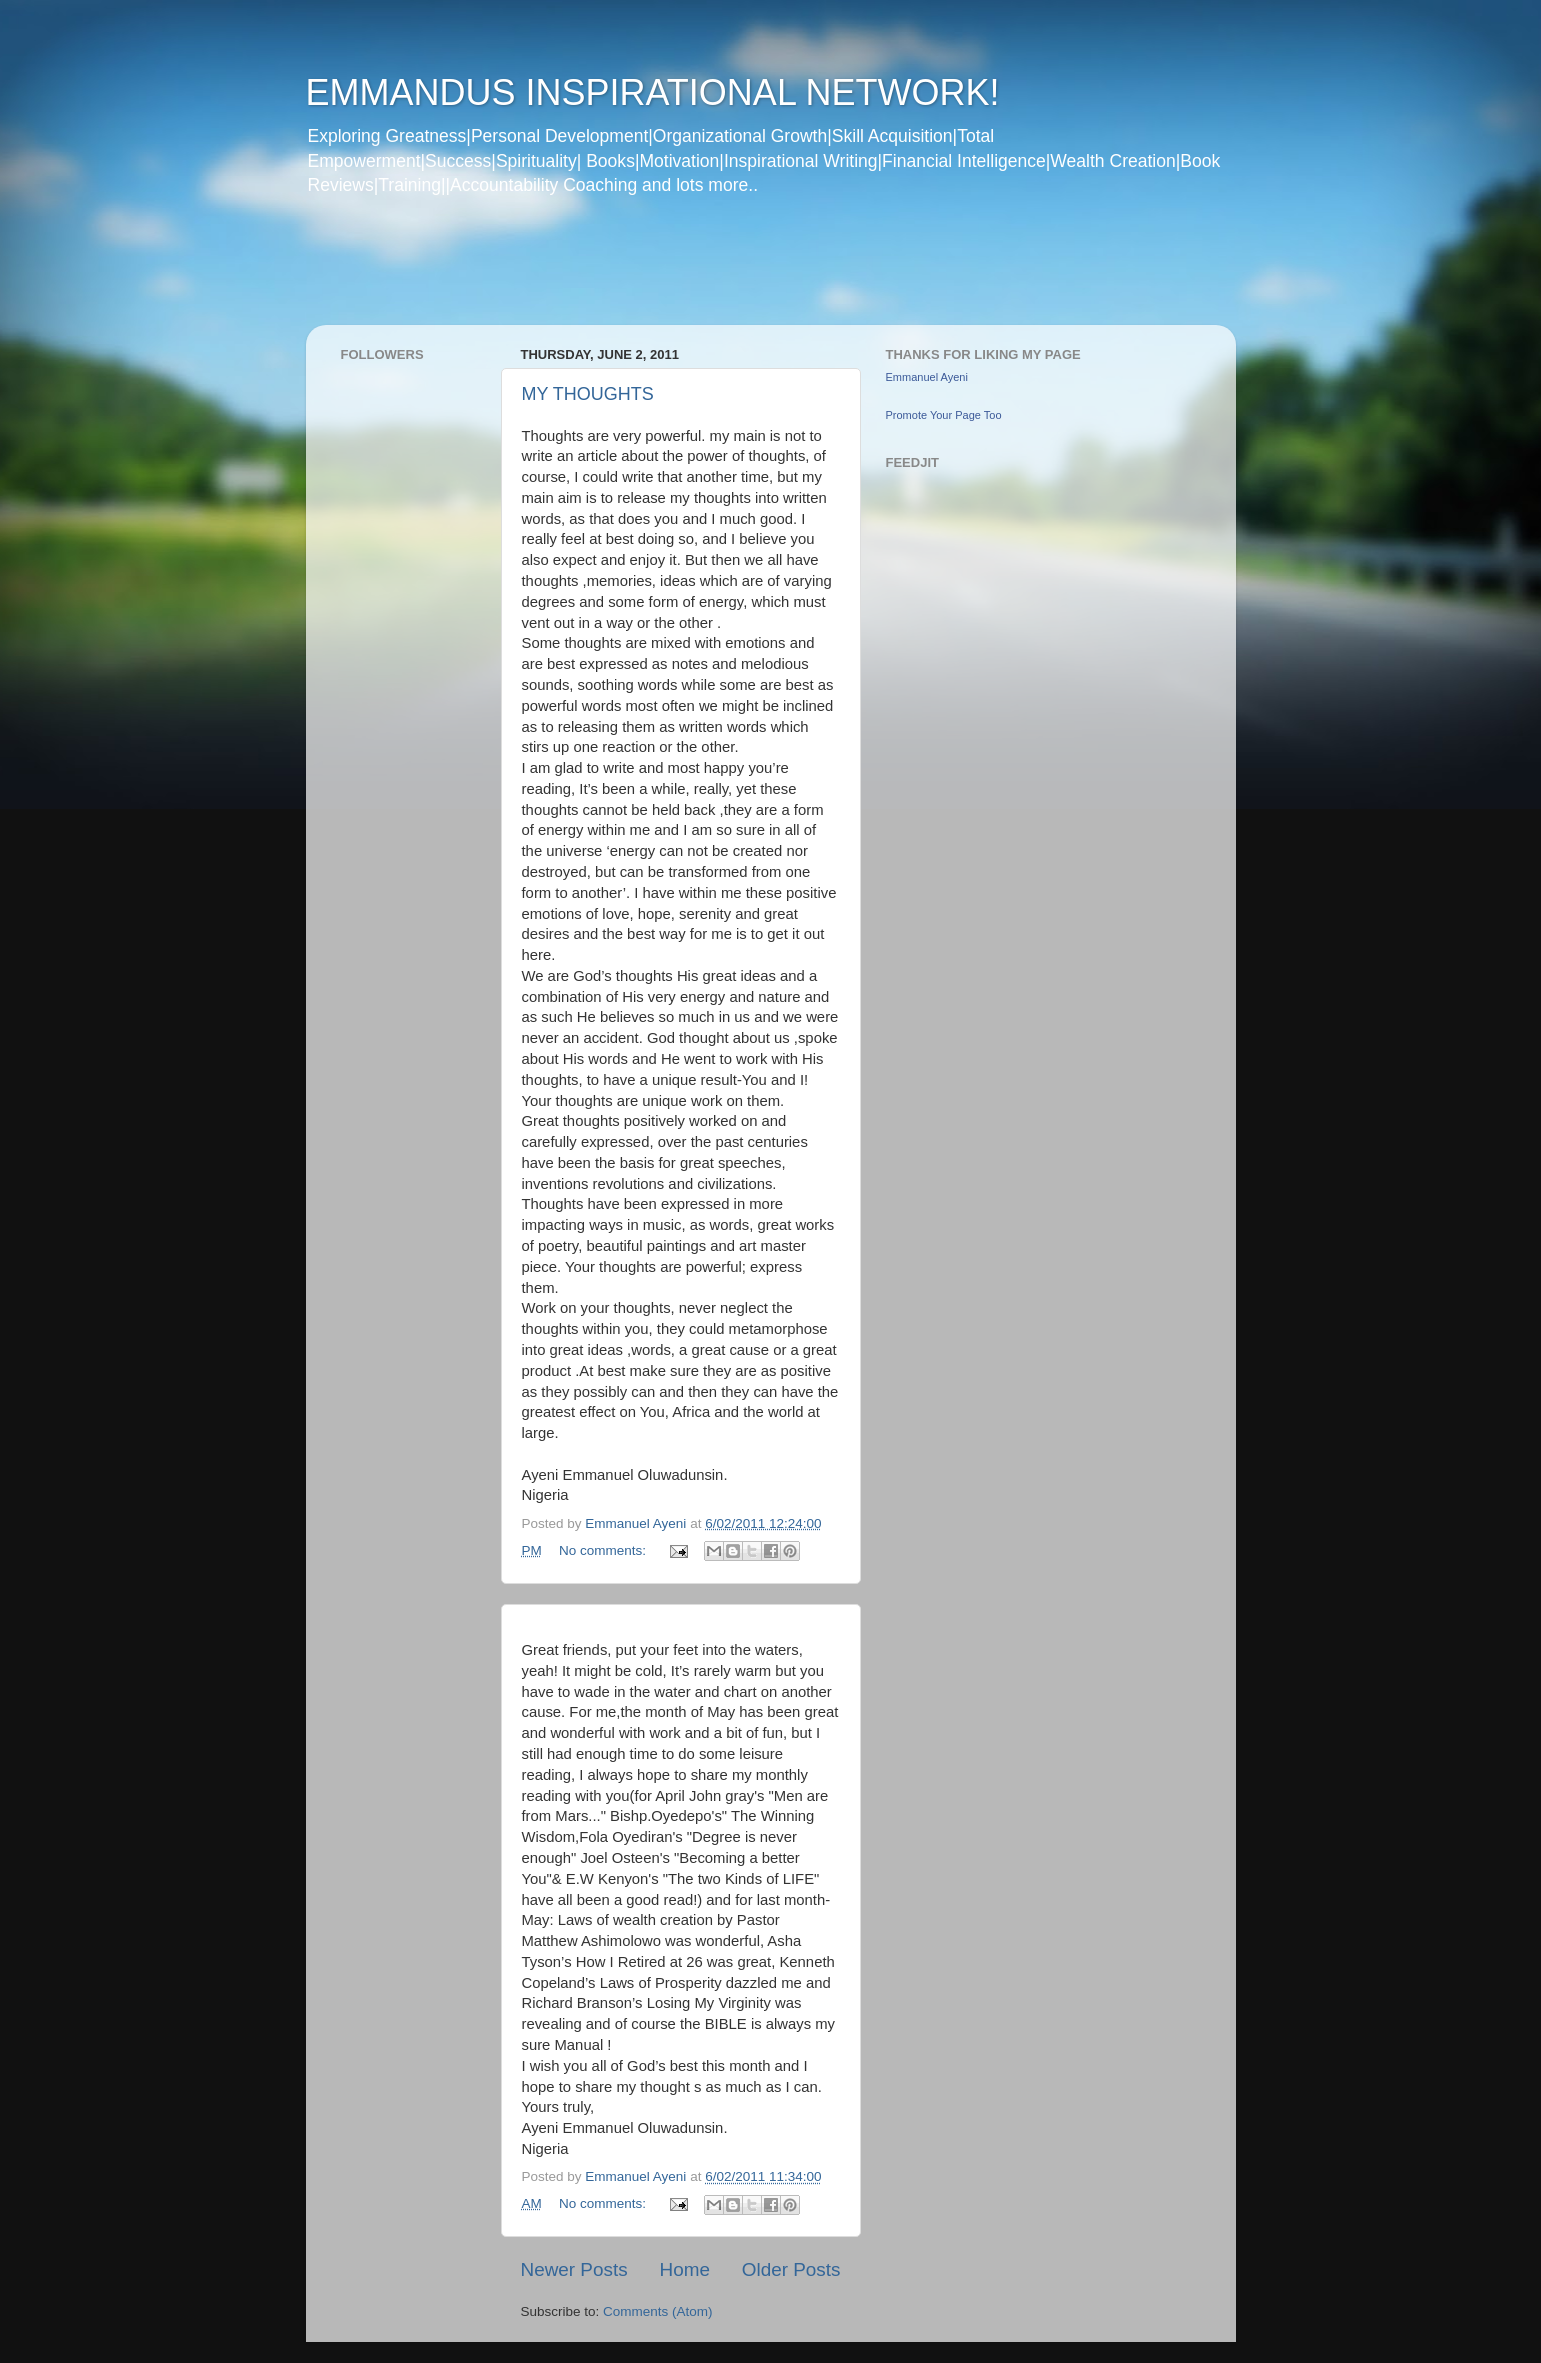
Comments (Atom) (658, 2311)
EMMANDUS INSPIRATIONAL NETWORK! (653, 92)
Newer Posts (574, 2269)
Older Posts (791, 2269)
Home (685, 2269)
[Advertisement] (690, 274)
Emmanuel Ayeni (927, 377)
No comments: (604, 1550)
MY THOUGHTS (588, 394)
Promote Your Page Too (944, 415)
